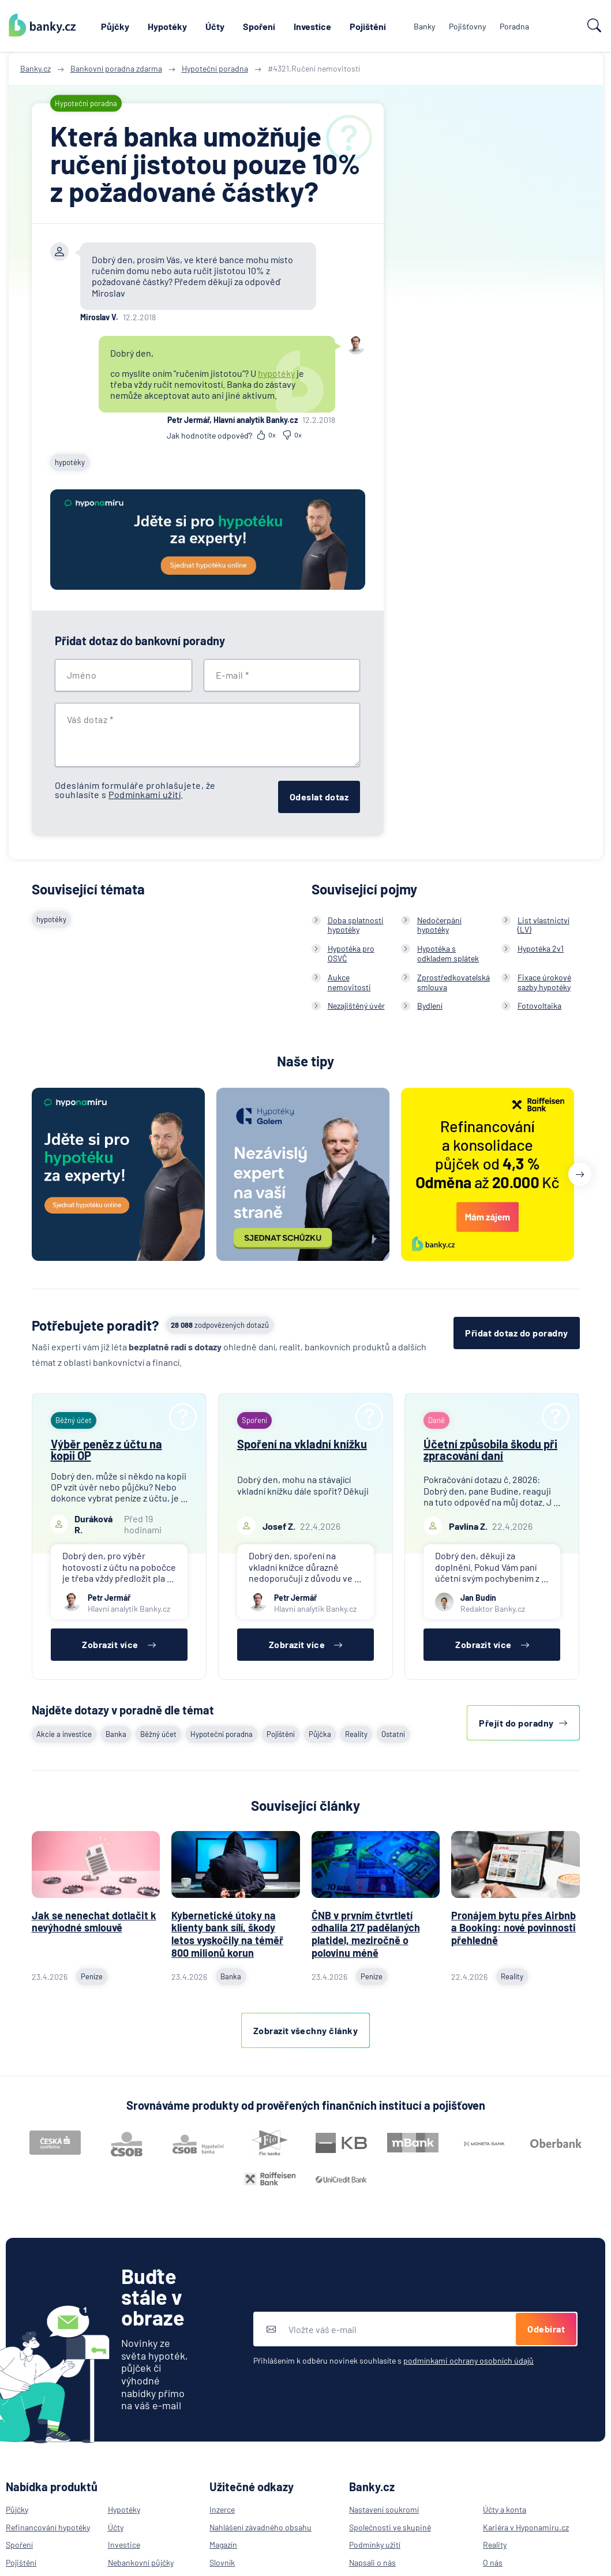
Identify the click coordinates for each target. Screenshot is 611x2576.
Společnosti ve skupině (390, 2527)
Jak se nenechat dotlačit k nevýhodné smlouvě (94, 1921)
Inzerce (222, 2509)
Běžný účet (158, 1734)
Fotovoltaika (539, 1005)
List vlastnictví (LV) (543, 925)
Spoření (259, 26)
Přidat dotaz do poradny (516, 1332)
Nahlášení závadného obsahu (260, 2527)
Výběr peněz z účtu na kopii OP (106, 1449)
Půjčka (320, 1734)
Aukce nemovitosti (349, 982)
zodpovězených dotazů (220, 1325)
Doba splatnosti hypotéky (356, 925)
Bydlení (430, 1005)
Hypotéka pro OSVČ (351, 953)
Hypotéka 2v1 (541, 948)
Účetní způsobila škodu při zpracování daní (490, 1449)
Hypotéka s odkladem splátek (448, 953)
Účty (214, 26)
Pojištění (368, 26)
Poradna (514, 26)
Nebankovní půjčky (141, 2562)
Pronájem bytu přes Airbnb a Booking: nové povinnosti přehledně (513, 1927)
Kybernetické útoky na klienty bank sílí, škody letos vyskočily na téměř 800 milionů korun (227, 1934)
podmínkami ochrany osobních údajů (468, 2360)
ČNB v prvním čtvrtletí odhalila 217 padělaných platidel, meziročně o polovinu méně (366, 1934)
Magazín (223, 2544)
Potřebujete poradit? (95, 1325)
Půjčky (115, 26)
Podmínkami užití (144, 794)
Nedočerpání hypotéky (439, 925)
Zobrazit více (119, 1644)
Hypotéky (167, 26)
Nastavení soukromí (384, 2509)
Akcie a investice (64, 1734)
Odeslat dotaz (319, 796)
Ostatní (393, 1734)
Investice (312, 26)
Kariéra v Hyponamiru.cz (526, 2527)
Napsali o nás (372, 2562)
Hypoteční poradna (221, 1734)
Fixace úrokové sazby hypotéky (544, 982)
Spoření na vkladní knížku (302, 1444)
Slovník (222, 2562)
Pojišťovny (467, 26)
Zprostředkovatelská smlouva (453, 982)
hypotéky (276, 373)
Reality (356, 1734)
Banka (116, 1734)
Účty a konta (504, 2509)
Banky (424, 26)
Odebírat (546, 2328)
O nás (493, 2562)
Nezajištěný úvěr (356, 1005)
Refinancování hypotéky (48, 2527)
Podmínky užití (374, 2544)
